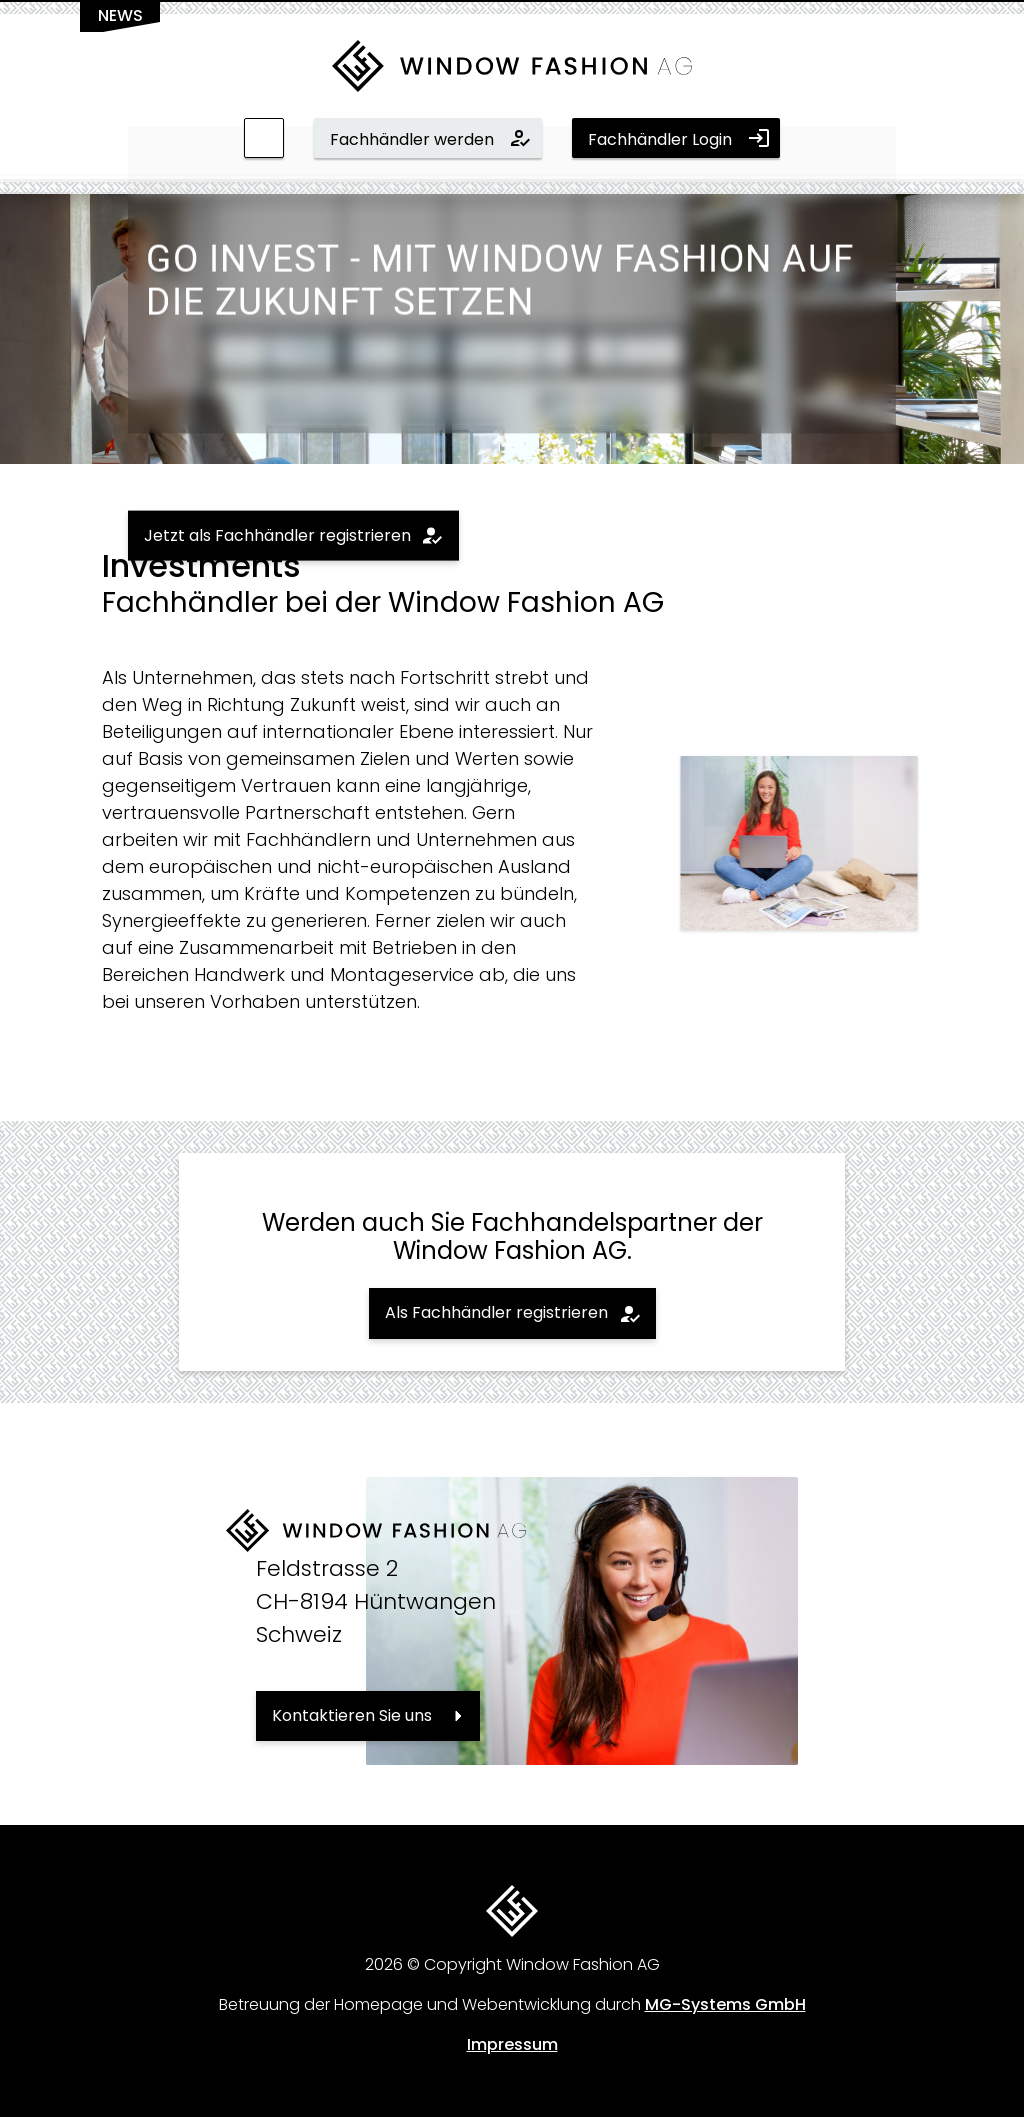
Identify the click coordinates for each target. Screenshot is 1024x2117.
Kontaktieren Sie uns (352, 1715)
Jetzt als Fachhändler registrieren (277, 535)
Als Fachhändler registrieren (496, 1312)
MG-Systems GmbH (725, 2004)
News (120, 15)
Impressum (512, 2044)
